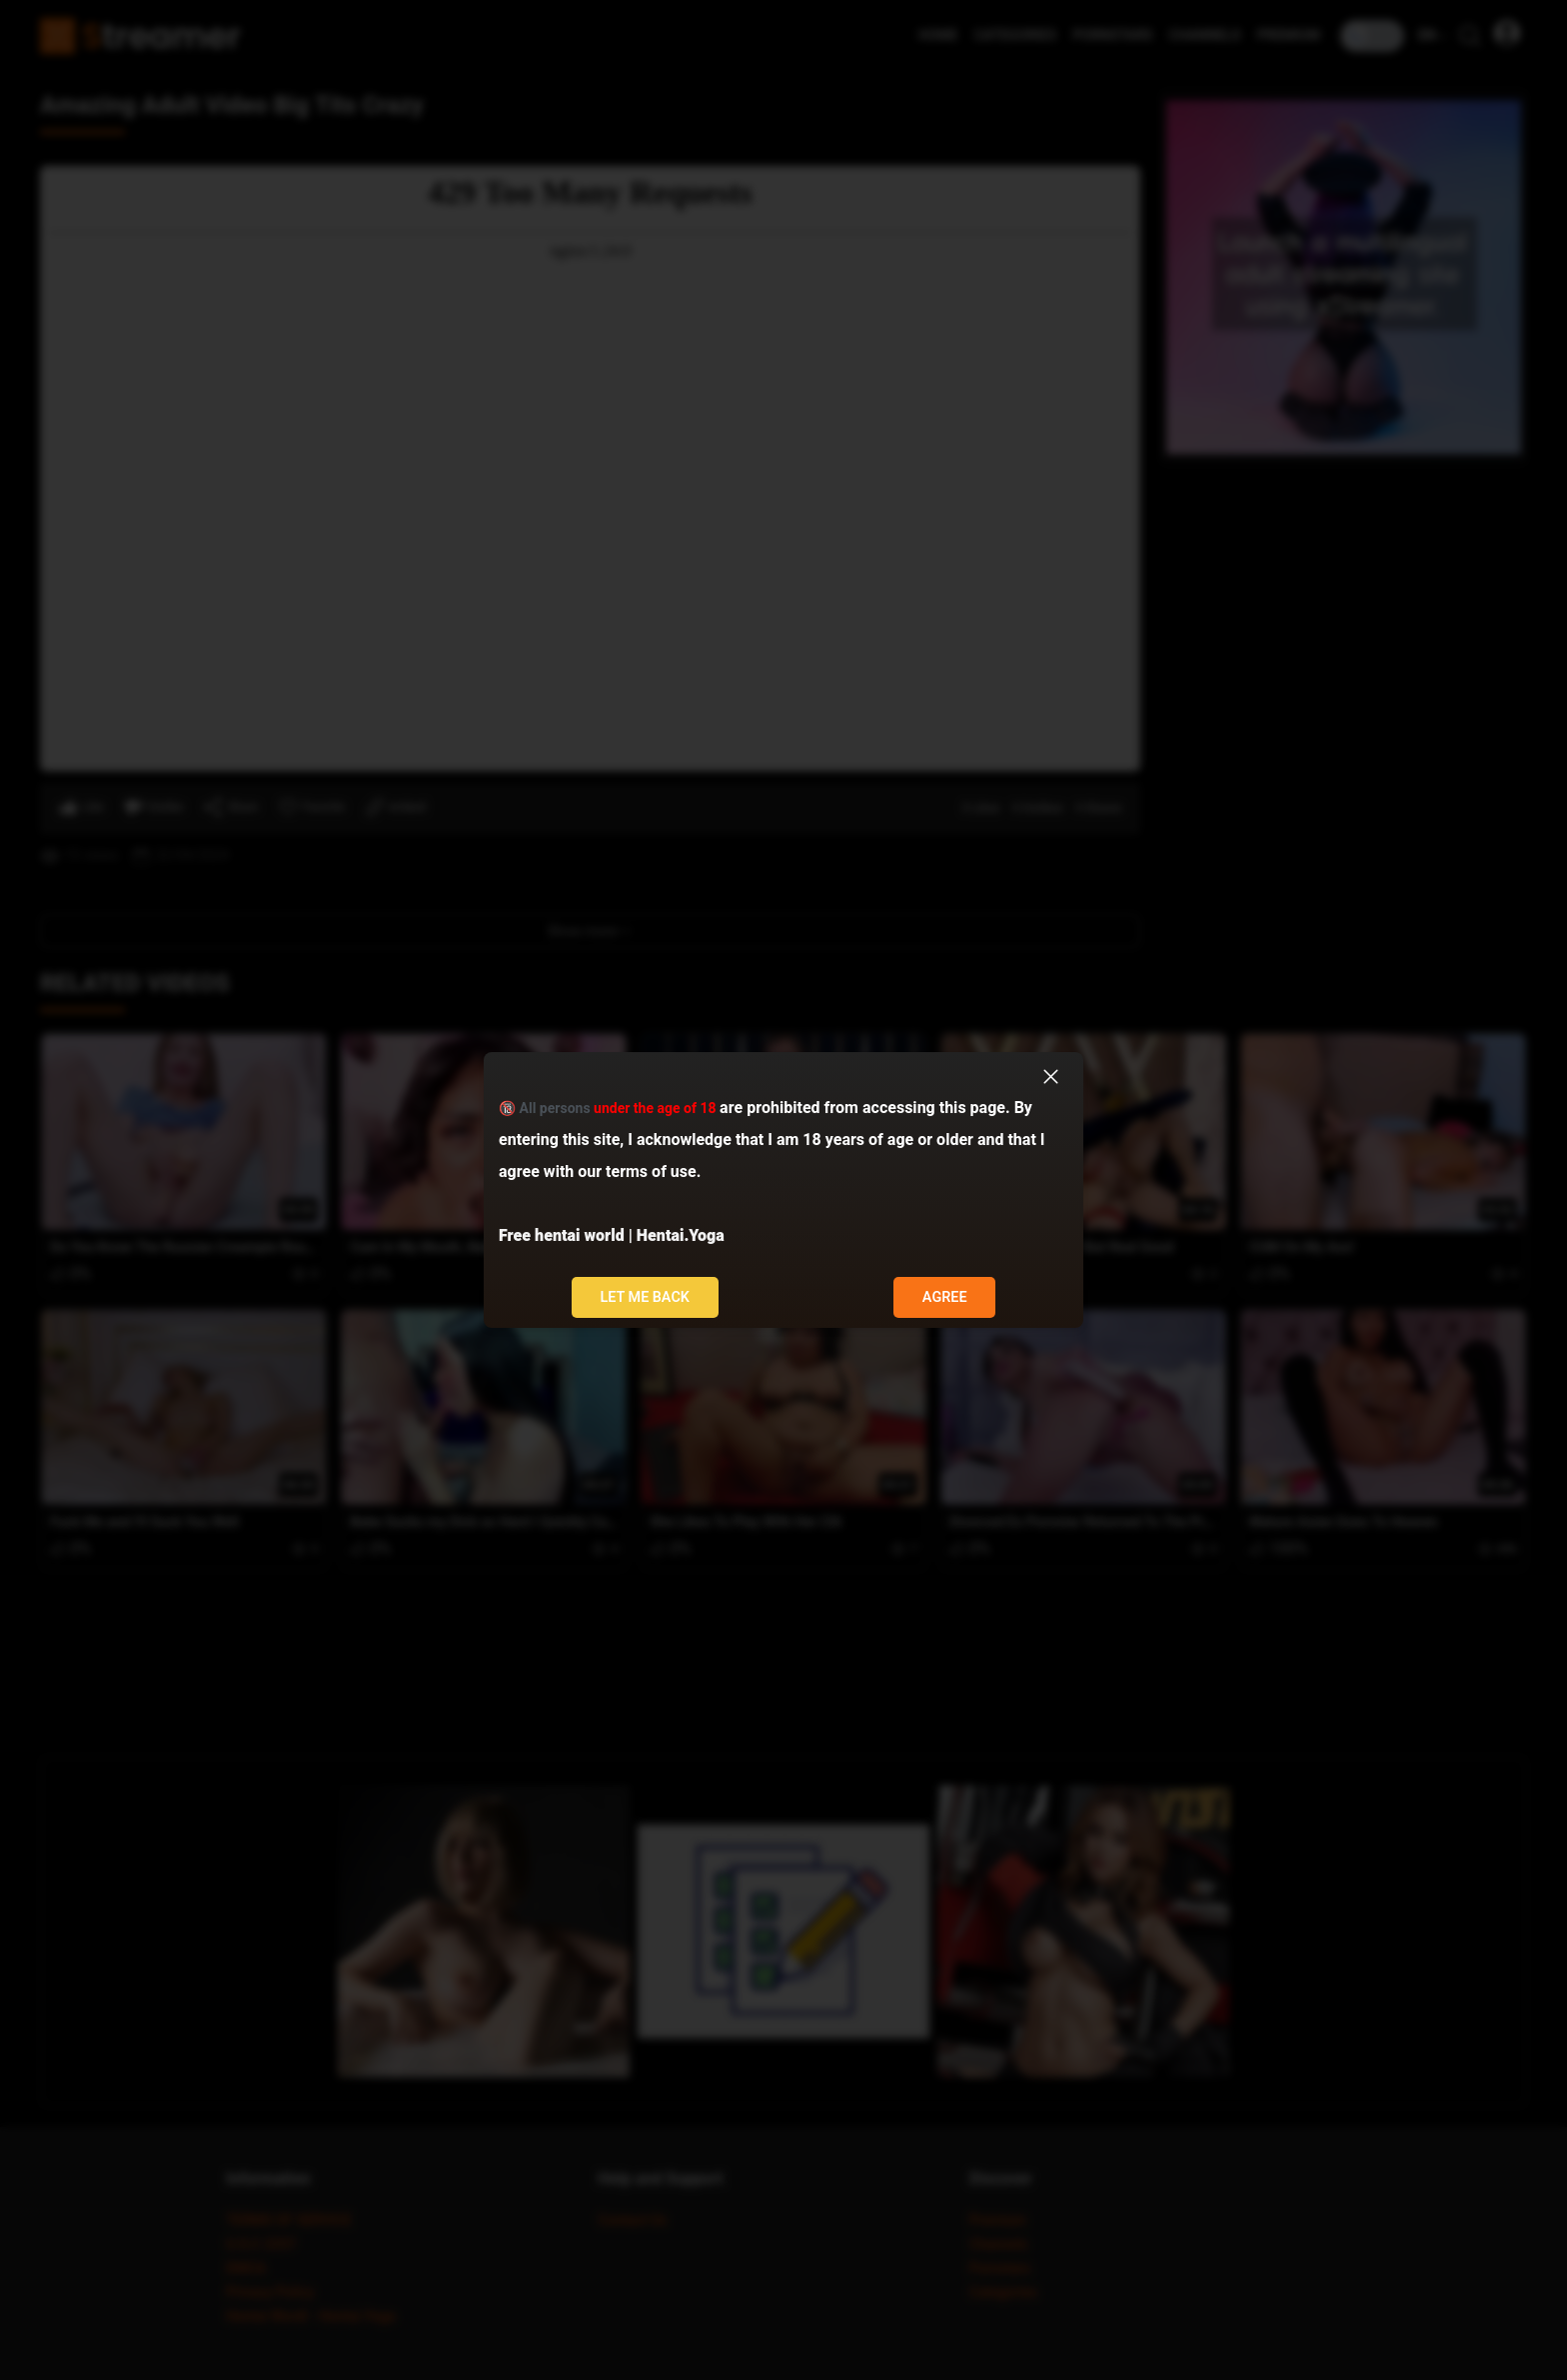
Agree (944, 1297)
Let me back (645, 1297)
